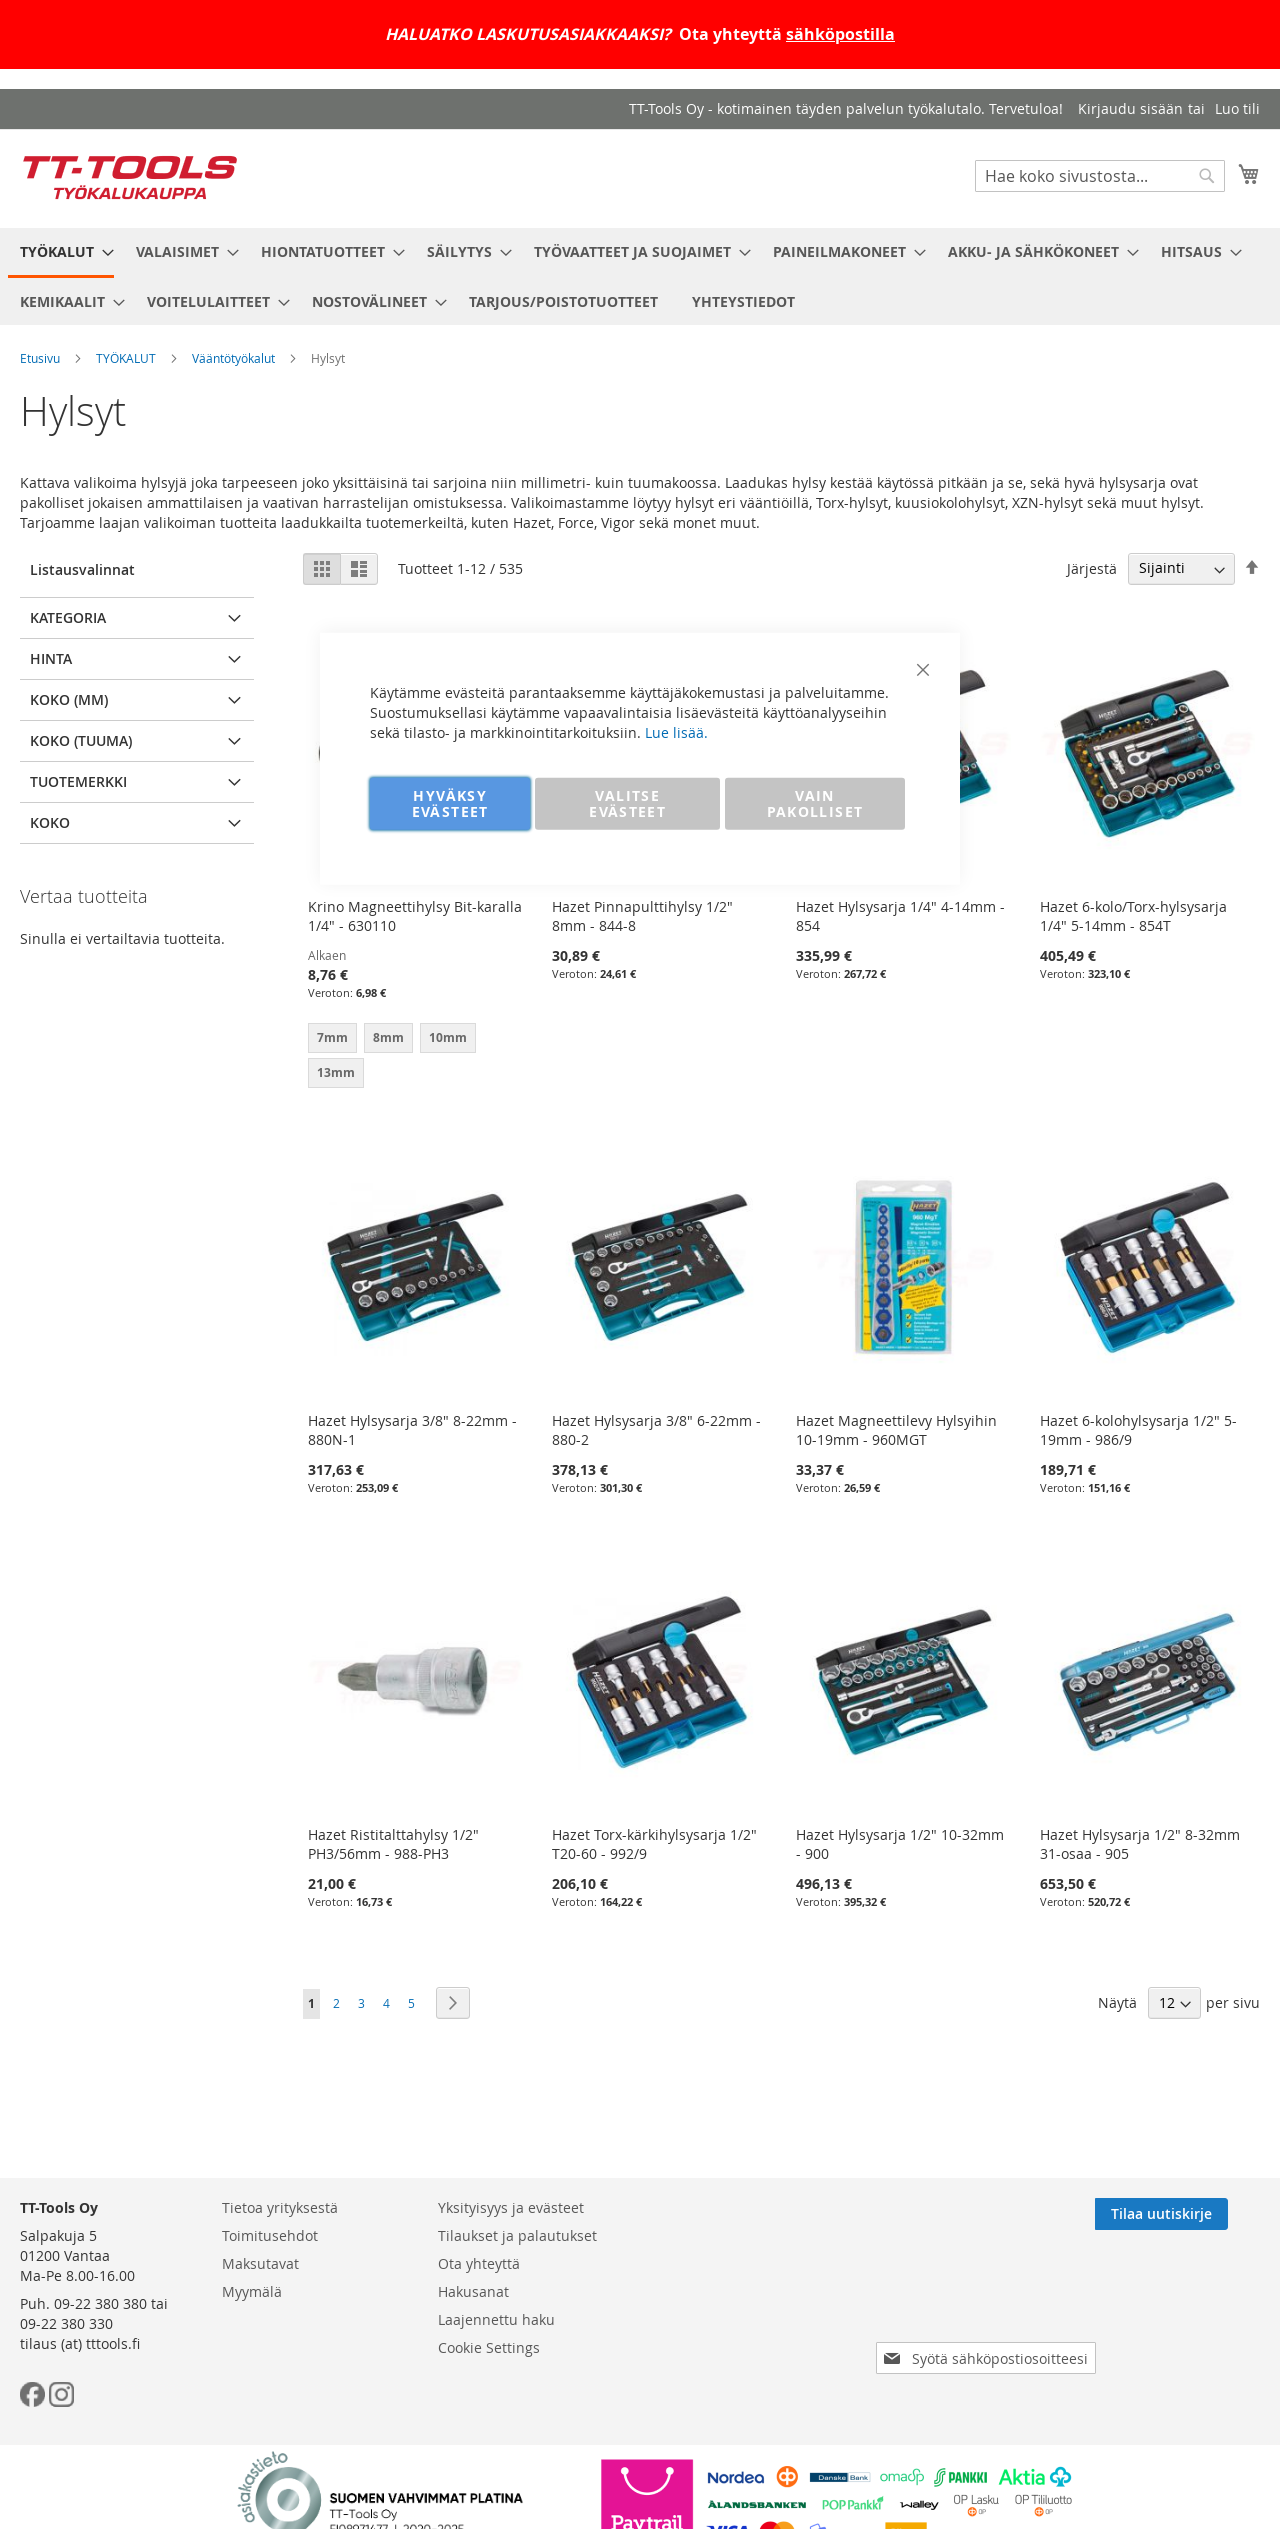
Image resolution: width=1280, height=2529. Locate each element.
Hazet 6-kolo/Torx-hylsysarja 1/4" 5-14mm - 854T (1133, 916)
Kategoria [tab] (68, 617)
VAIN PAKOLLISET (815, 802)
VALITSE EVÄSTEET (627, 802)
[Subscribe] (1193, 2214)
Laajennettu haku (496, 2319)
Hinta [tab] (51, 658)
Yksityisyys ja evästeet (511, 2207)
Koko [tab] (50, 822)
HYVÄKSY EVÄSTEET (450, 802)
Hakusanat (473, 2291)
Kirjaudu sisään (1130, 108)
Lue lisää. (676, 731)
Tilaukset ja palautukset (517, 2235)
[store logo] (130, 177)
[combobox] (1100, 176)
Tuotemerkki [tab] (78, 781)
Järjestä (1092, 567)
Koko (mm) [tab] (69, 699)
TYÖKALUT (126, 358)
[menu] (640, 276)
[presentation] (990, 2302)
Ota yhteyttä (479, 2263)
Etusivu (40, 358)
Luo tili (1237, 108)
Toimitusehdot (270, 2235)
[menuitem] (61, 253)
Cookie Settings (489, 2347)
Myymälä (252, 2291)
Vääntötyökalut (233, 358)
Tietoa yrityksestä (280, 2207)
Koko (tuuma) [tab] (81, 740)
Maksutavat (260, 2263)
